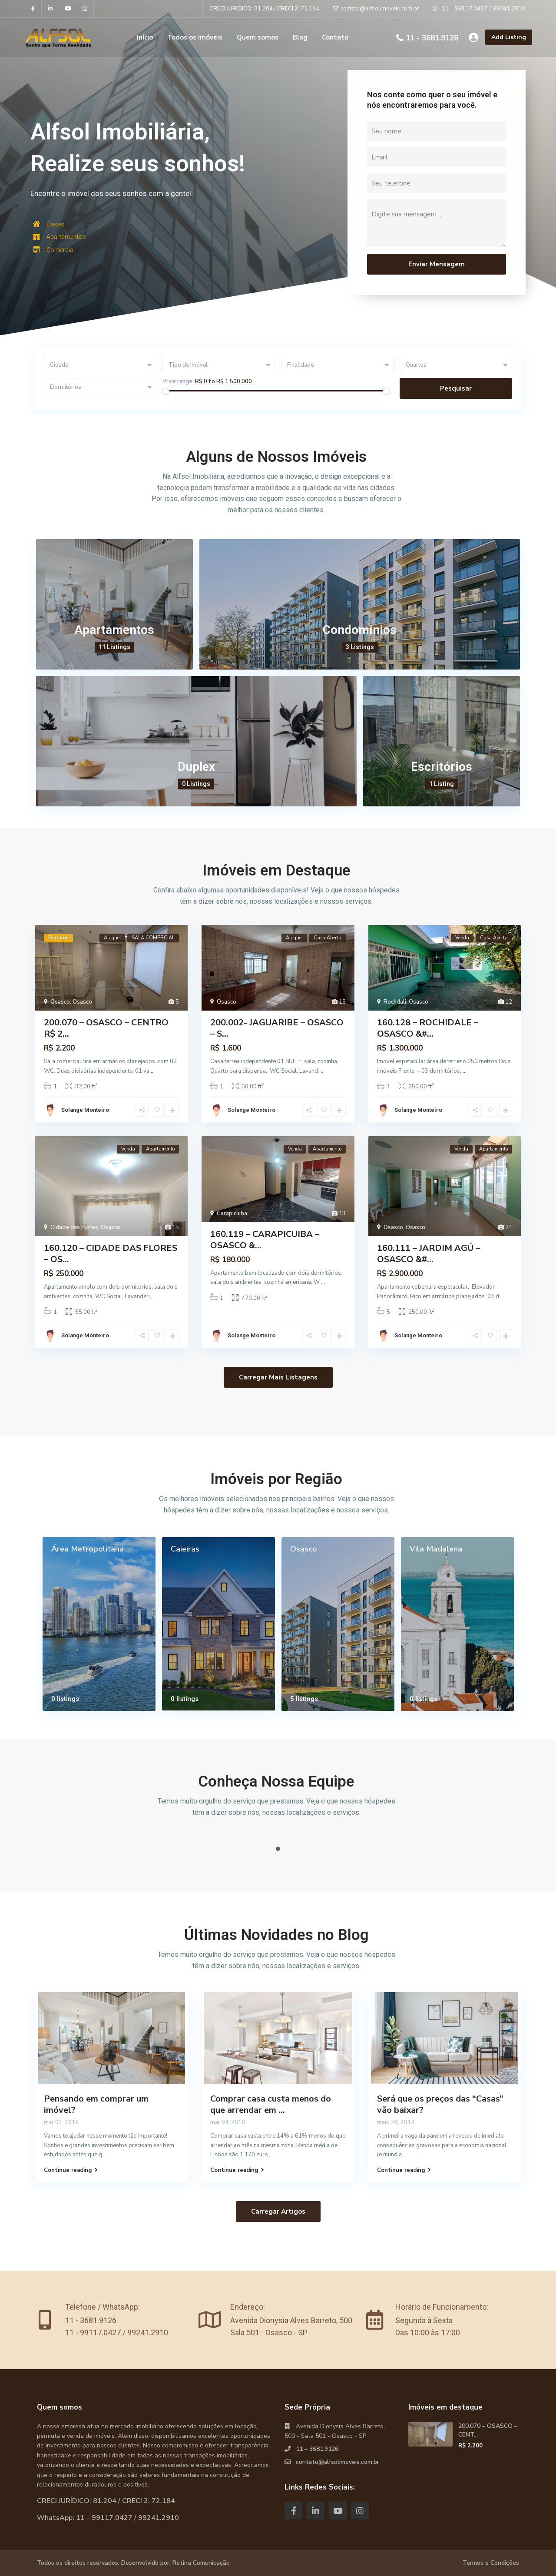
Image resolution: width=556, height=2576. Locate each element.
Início (145, 37)
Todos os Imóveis (194, 37)
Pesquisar (456, 388)
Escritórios (441, 766)
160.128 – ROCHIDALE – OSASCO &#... (427, 1028)
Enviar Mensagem (436, 264)
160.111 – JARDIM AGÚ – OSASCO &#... (428, 1253)
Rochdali (395, 1002)
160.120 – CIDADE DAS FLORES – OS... (110, 1253)
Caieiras (185, 1549)
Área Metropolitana (87, 1549)
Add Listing (508, 37)
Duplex (196, 766)
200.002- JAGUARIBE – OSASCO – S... (277, 1028)
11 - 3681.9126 (432, 38)
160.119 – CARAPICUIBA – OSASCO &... (264, 1239)
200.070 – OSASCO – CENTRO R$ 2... (106, 1028)
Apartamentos (114, 630)
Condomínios (360, 630)
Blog (300, 37)
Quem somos (257, 37)
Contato (335, 37)
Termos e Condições (491, 2563)
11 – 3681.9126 (317, 2449)
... (153, 1071)
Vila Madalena (436, 1549)
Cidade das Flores (74, 1227)
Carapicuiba (232, 1213)
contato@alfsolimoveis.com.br (338, 2462)
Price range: (178, 381)
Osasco (60, 1002)
